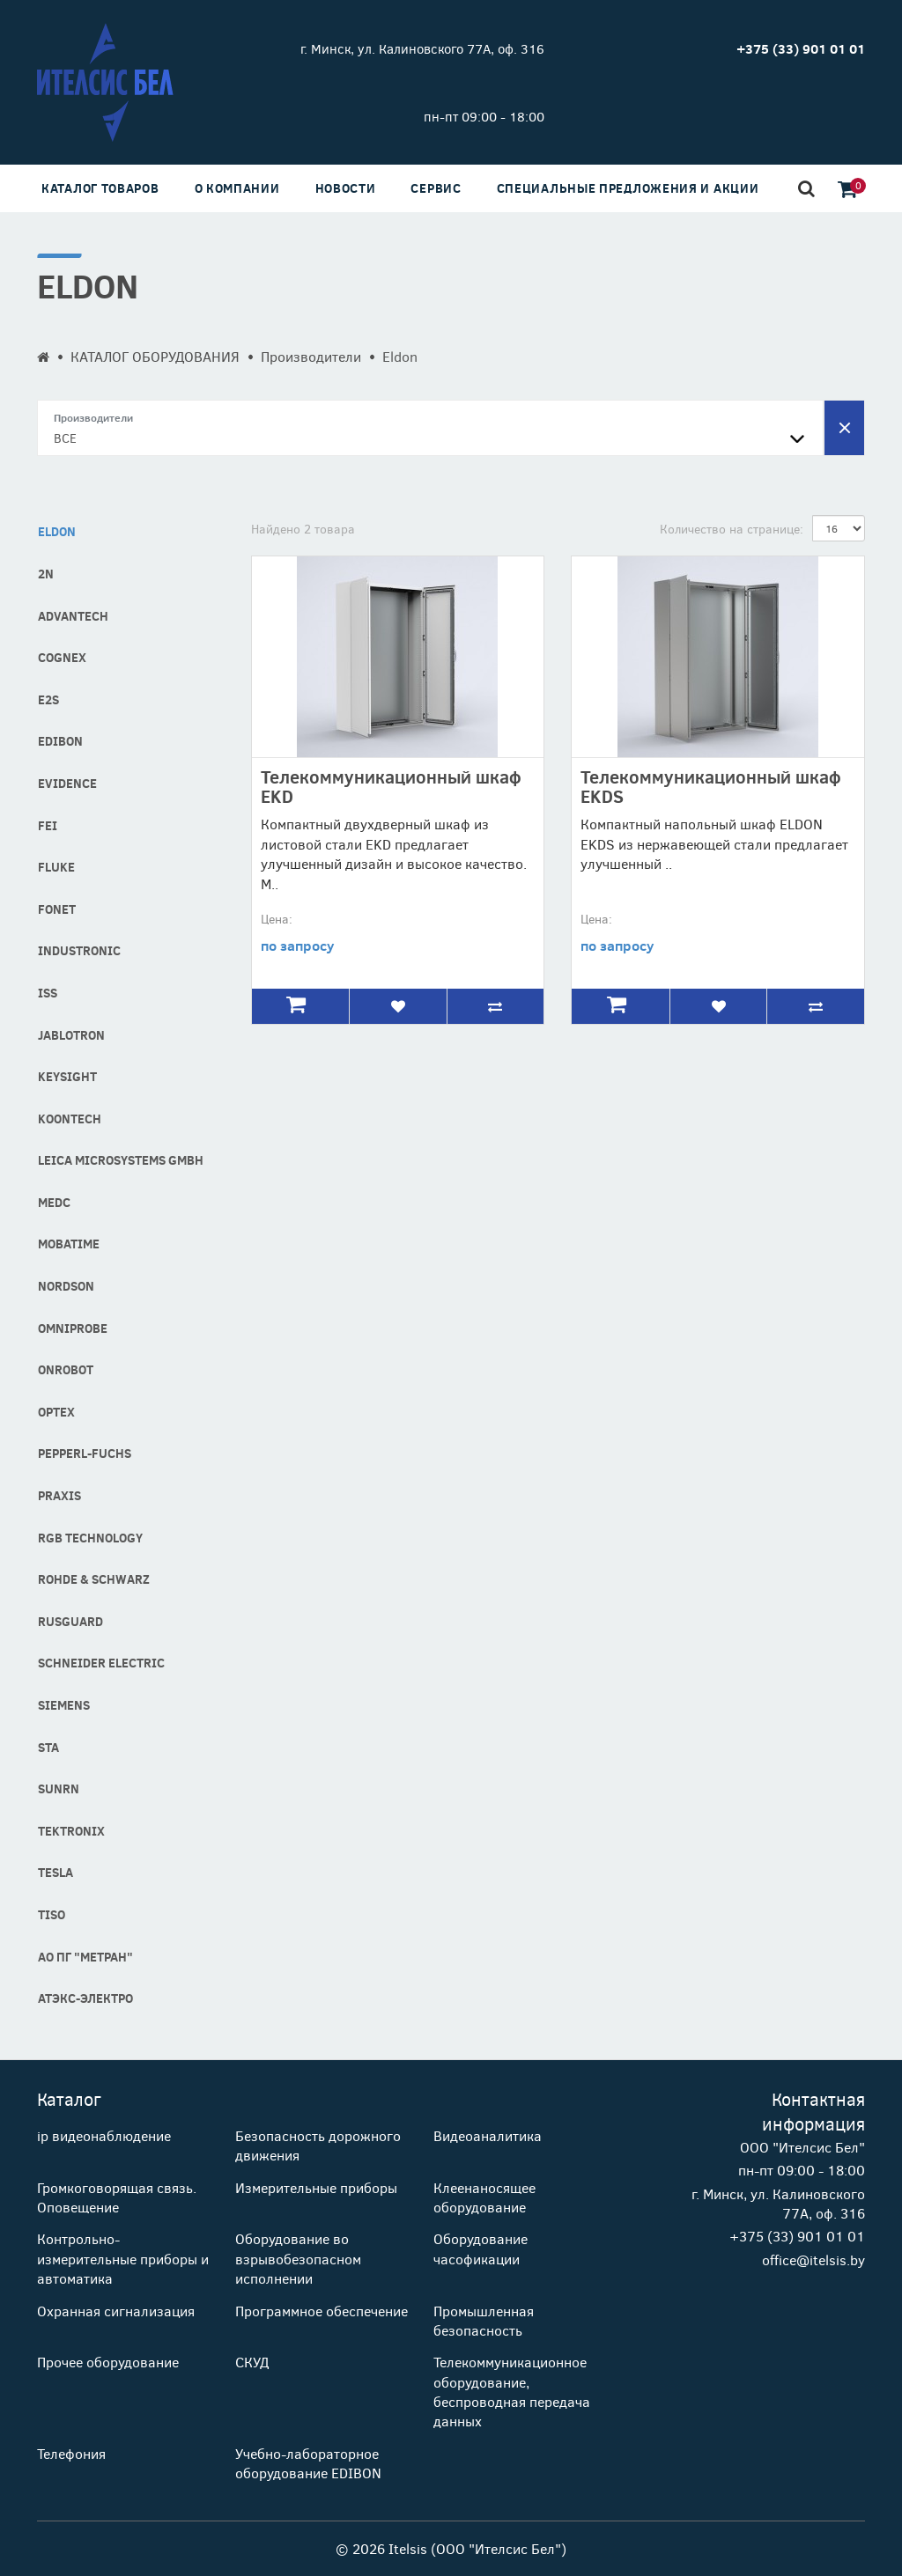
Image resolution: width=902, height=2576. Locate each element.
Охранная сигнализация (116, 2310)
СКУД (252, 2361)
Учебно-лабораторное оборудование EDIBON (308, 2463)
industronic (79, 950)
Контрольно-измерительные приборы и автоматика (123, 2258)
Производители (311, 356)
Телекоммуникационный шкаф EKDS (710, 785)
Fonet (57, 909)
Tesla (55, 1872)
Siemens (64, 1704)
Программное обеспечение (321, 2310)
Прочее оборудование (108, 2361)
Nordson (66, 1285)
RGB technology (90, 1537)
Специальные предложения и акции (628, 188)
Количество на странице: (731, 528)
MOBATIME (69, 1243)
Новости (345, 188)
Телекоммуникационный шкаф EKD (391, 785)
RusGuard (70, 1621)
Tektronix (71, 1830)
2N (46, 573)
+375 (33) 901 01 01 (797, 2235)
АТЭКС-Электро (85, 1998)
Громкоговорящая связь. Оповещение (116, 2197)
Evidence (67, 783)
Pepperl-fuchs (84, 1453)
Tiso (51, 1914)
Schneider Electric (101, 1662)
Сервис (435, 188)
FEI (47, 825)
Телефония (71, 2453)
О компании (237, 188)
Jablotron (71, 1035)
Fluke (56, 866)
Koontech (69, 1118)
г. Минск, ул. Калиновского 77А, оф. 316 (422, 48)
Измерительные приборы (316, 2187)
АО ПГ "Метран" (85, 1956)
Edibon (60, 740)
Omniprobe (72, 1328)
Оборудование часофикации (480, 2248)
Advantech (73, 615)
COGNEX (62, 657)
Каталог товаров (100, 188)
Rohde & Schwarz (94, 1579)
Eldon (57, 531)
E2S (48, 699)
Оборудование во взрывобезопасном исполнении (298, 2258)
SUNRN (58, 1788)
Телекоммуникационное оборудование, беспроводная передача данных (511, 2391)
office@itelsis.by (813, 2259)
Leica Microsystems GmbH (120, 1160)
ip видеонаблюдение (104, 2135)
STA (48, 1747)
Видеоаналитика (487, 2135)
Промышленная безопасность (483, 2320)
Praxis (59, 1495)
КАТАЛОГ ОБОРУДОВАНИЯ (155, 356)
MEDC (54, 1202)
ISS (47, 992)
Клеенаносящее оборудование (484, 2197)
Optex (56, 1411)
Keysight (67, 1076)
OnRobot (65, 1369)
